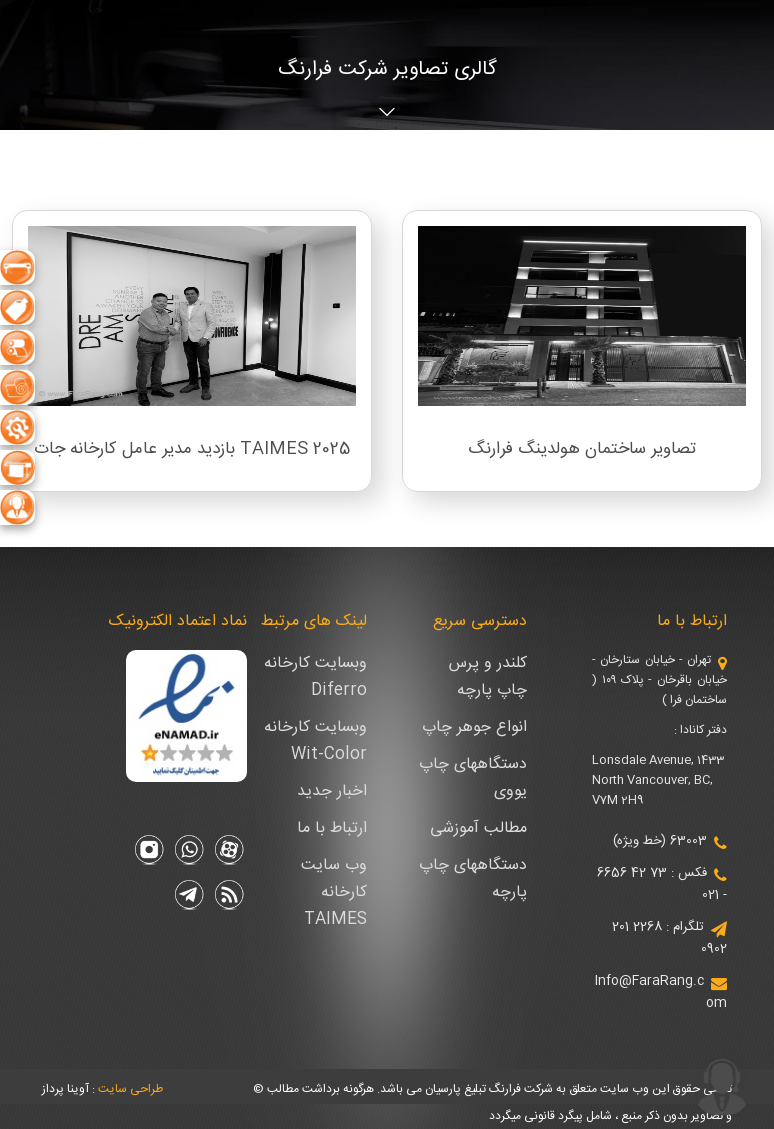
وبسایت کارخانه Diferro (315, 677)
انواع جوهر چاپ (474, 727)
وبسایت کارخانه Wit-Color (315, 741)
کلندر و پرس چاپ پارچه (488, 677)
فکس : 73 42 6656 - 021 (662, 884)
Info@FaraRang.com (661, 992)
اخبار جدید (332, 791)
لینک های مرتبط (314, 621)
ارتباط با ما (692, 621)
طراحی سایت (130, 1089)
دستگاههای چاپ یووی (473, 778)
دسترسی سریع (480, 621)
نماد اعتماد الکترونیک (178, 621)
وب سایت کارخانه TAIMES (334, 892)
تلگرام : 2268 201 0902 (669, 938)
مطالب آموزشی (478, 828)
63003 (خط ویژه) (660, 841)
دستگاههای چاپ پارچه (473, 879)
